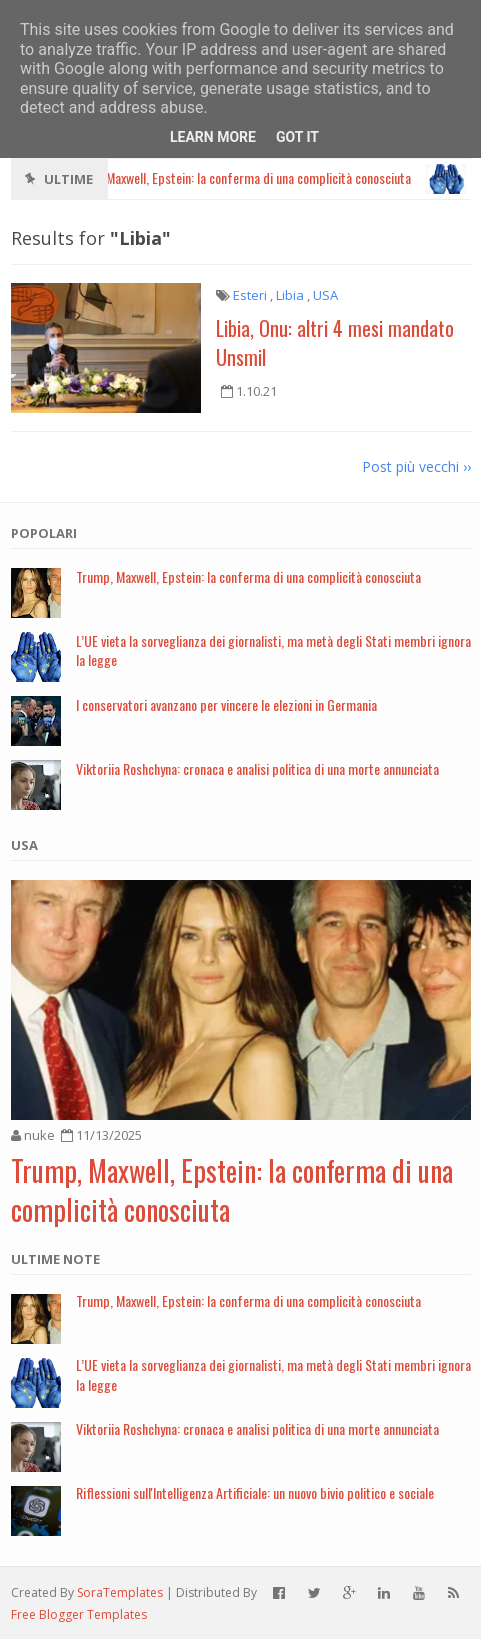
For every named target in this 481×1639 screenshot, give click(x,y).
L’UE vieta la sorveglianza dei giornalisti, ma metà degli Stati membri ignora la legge (273, 650)
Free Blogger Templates (79, 1614)
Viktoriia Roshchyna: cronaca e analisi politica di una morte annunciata (257, 768)
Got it (297, 137)
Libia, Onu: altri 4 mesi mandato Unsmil (335, 342)
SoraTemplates (120, 1592)
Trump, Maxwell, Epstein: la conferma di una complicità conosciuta (248, 576)
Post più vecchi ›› (416, 466)
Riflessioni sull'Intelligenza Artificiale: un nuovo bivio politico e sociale (255, 1492)
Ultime (68, 179)
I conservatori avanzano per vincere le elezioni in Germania (226, 704)
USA (24, 845)
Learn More (213, 137)
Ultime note (55, 1259)
